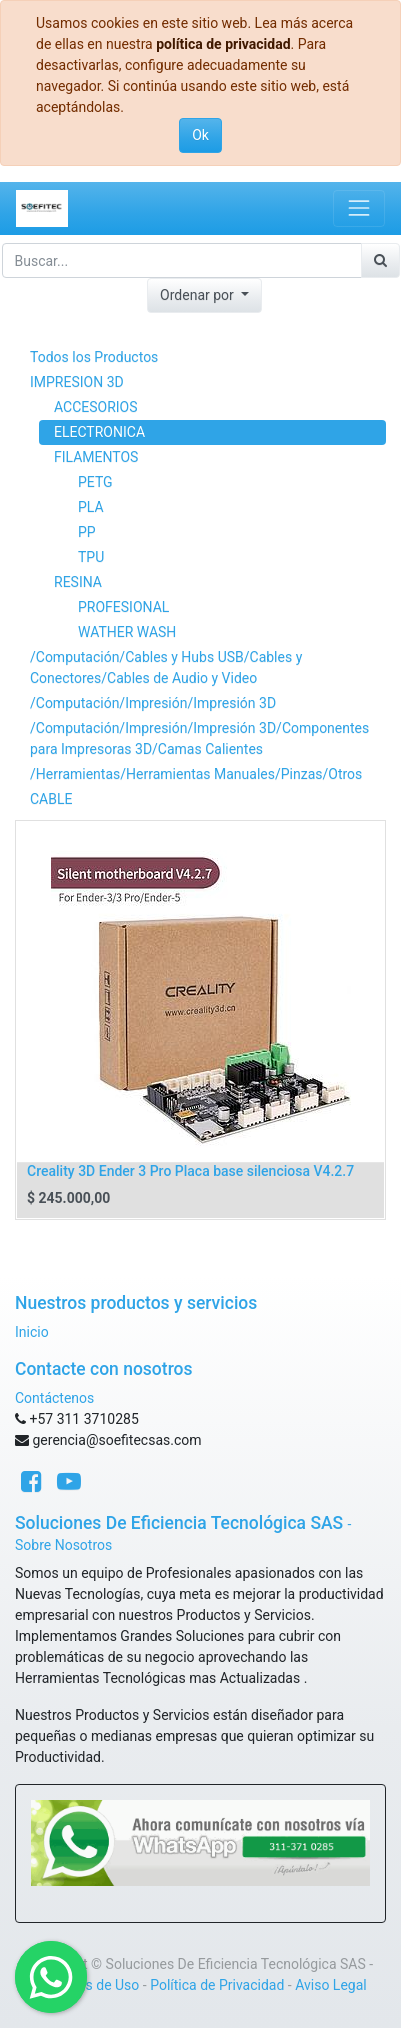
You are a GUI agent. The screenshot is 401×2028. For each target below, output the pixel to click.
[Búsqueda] (380, 260)
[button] (204, 295)
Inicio (32, 1332)
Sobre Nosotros (63, 1545)
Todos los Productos (94, 357)
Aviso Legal (331, 1985)
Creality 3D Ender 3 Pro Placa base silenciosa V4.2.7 (190, 1171)
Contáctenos (54, 1398)
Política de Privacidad (217, 1985)
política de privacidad (223, 44)
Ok (200, 135)
